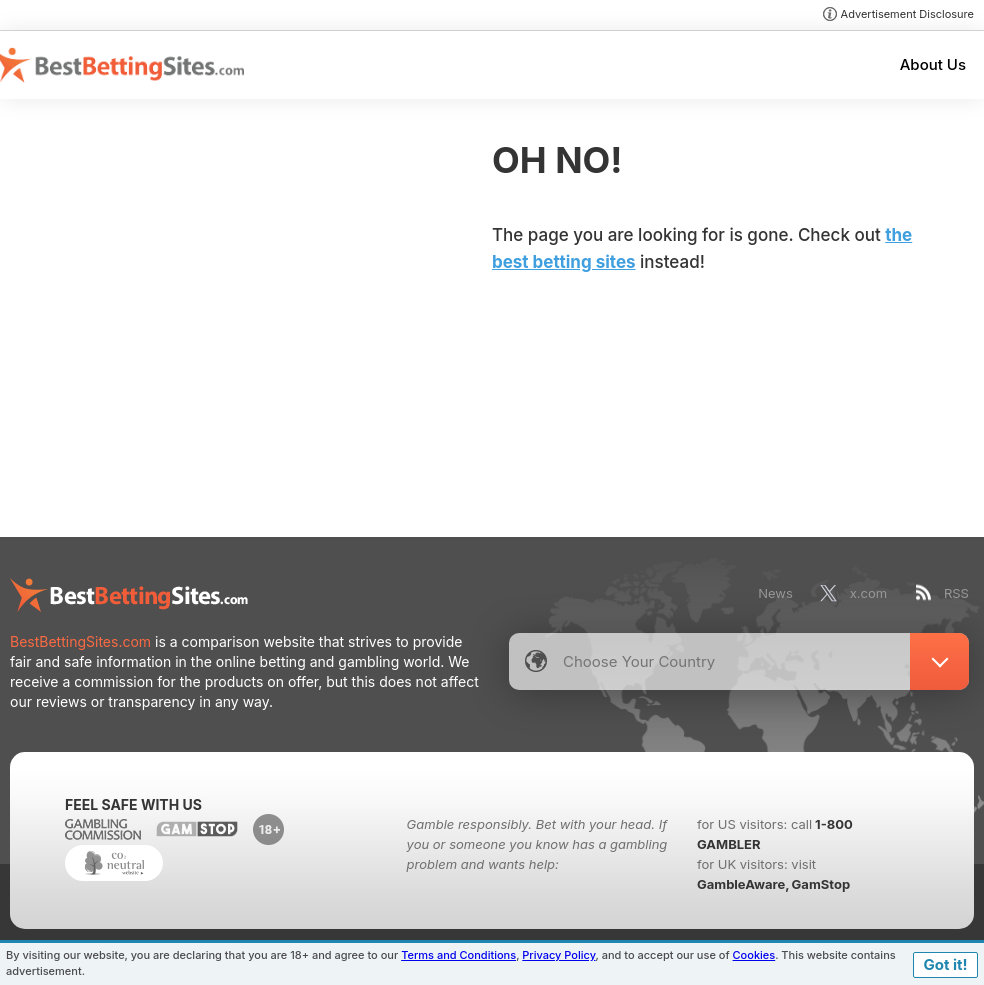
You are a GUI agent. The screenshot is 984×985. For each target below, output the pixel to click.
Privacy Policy (558, 955)
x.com (868, 593)
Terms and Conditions (458, 955)
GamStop (821, 884)
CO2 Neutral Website (114, 863)
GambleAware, (743, 884)
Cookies (754, 955)
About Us (933, 64)
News (775, 593)
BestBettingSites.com (80, 641)
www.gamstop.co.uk (197, 829)
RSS (956, 593)
